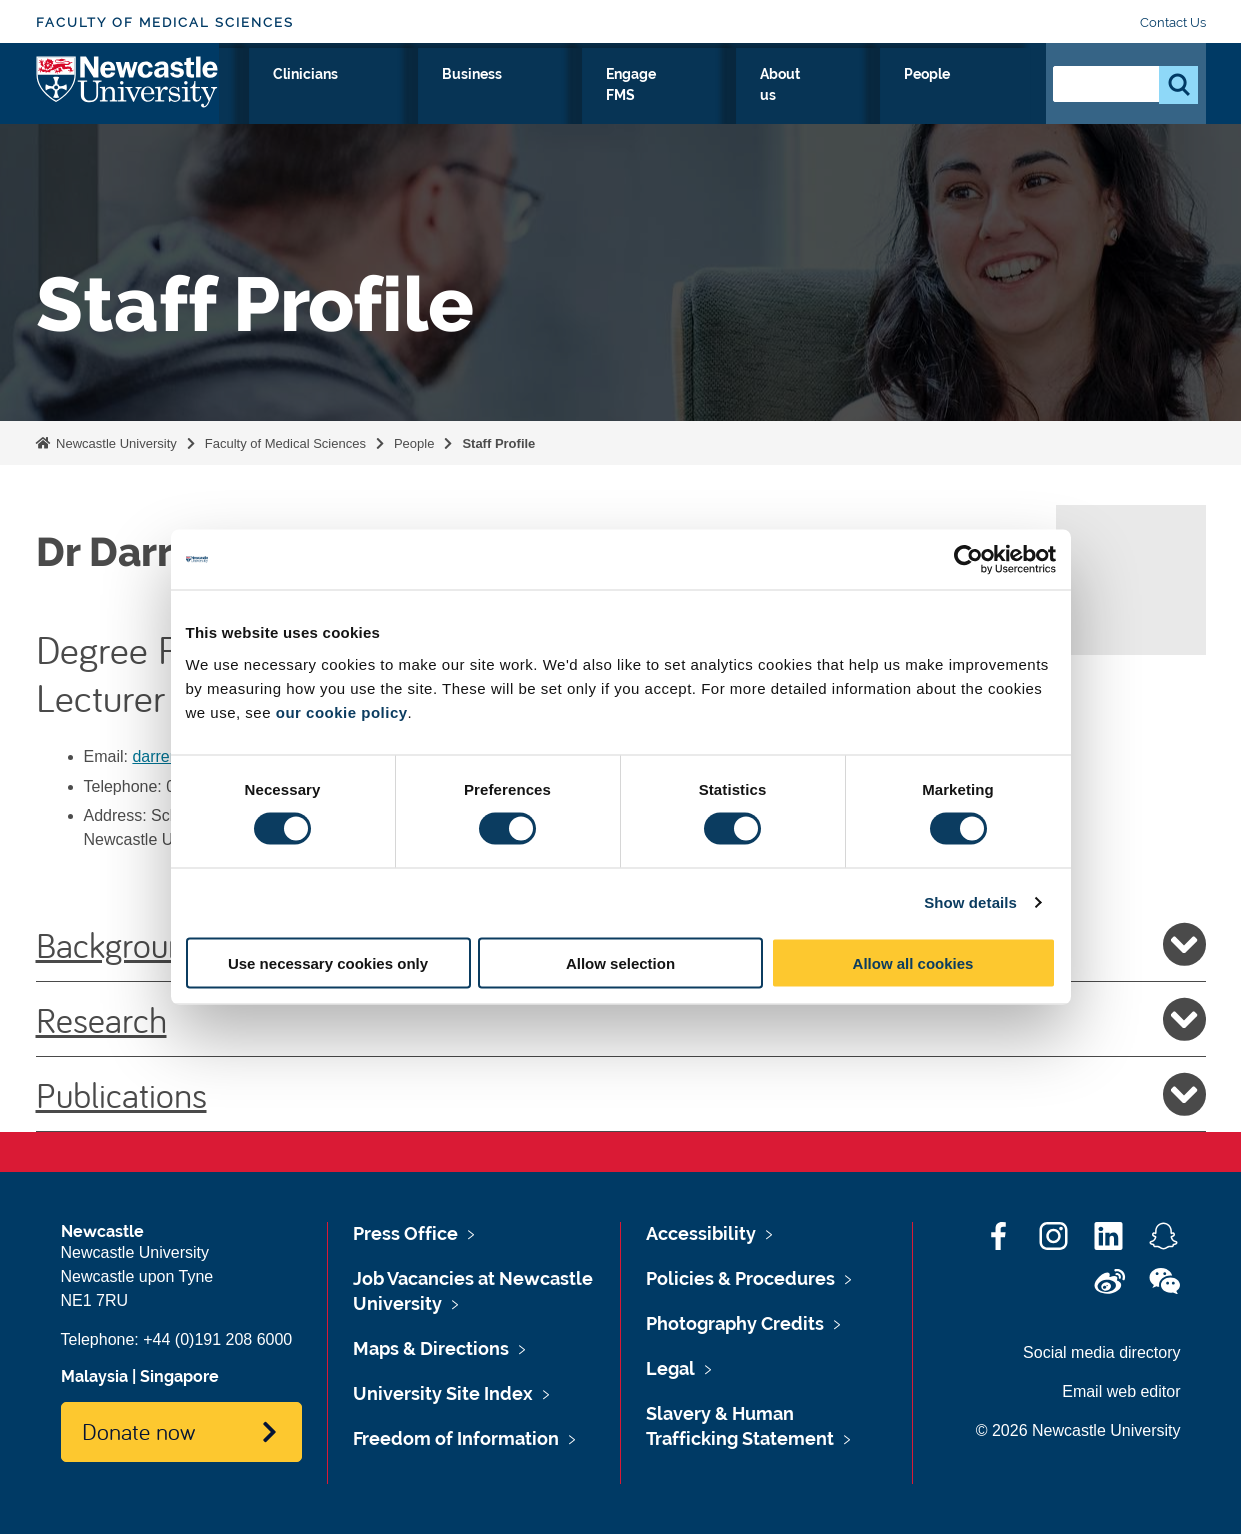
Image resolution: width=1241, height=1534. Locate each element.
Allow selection (620, 962)
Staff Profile (498, 443)
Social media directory (1101, 1352)
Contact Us (1173, 22)
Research (377, 97)
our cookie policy (342, 711)
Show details (970, 902)
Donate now (138, 1431)
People (986, 97)
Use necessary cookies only (328, 962)
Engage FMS (778, 97)
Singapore (179, 1376)
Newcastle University (115, 443)
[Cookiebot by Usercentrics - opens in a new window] (968, 560)
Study (468, 97)
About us (892, 97)
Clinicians (560, 97)
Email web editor (1121, 1391)
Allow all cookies (913, 962)
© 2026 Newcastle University (1078, 1430)
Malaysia (94, 1376)
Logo (127, 92)
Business (663, 97)
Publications (621, 1094)
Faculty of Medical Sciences (165, 22)
